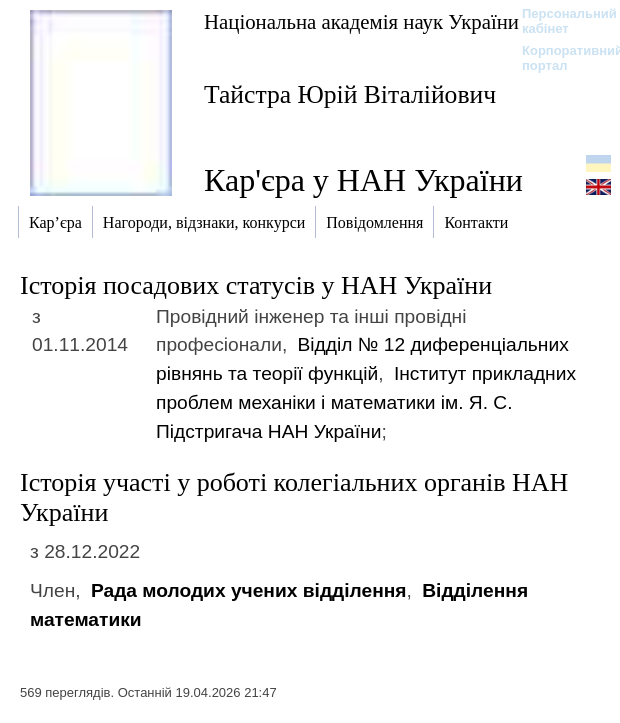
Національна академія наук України (361, 21)
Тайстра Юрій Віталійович (350, 94)
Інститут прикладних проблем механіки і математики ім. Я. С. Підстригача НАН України (366, 402)
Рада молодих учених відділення (249, 590)
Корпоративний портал (559, 58)
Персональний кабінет (559, 21)
